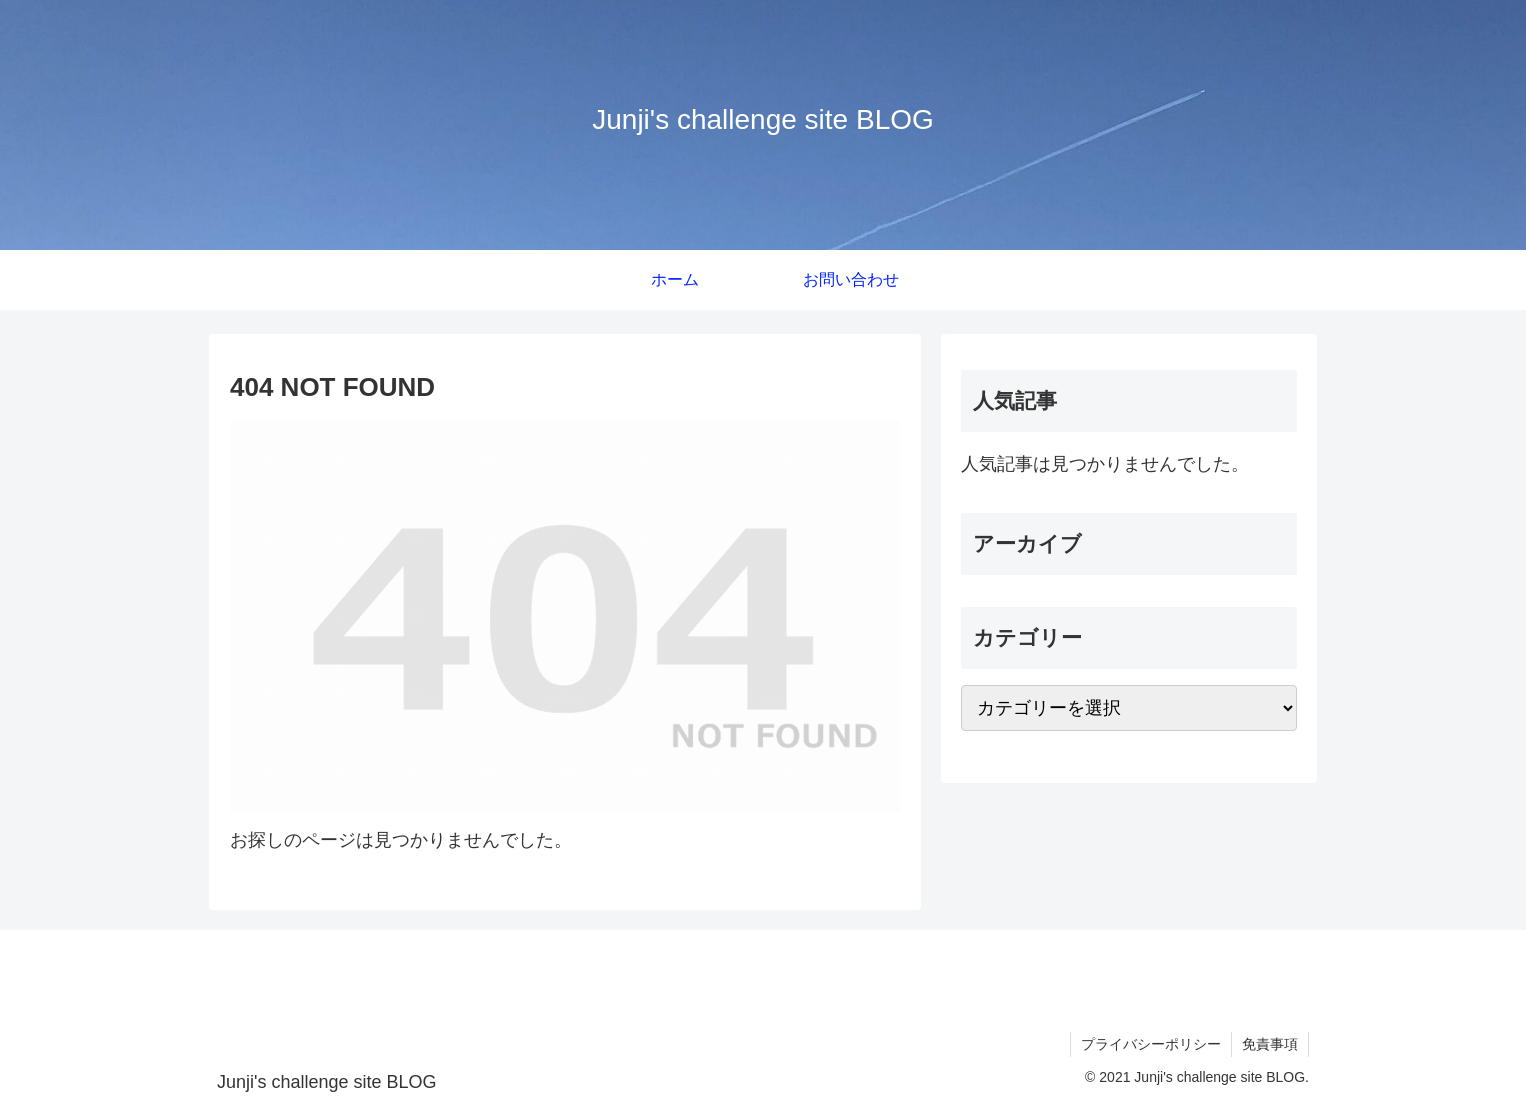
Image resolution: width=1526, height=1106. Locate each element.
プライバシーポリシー (1151, 1044)
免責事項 (1270, 1044)
